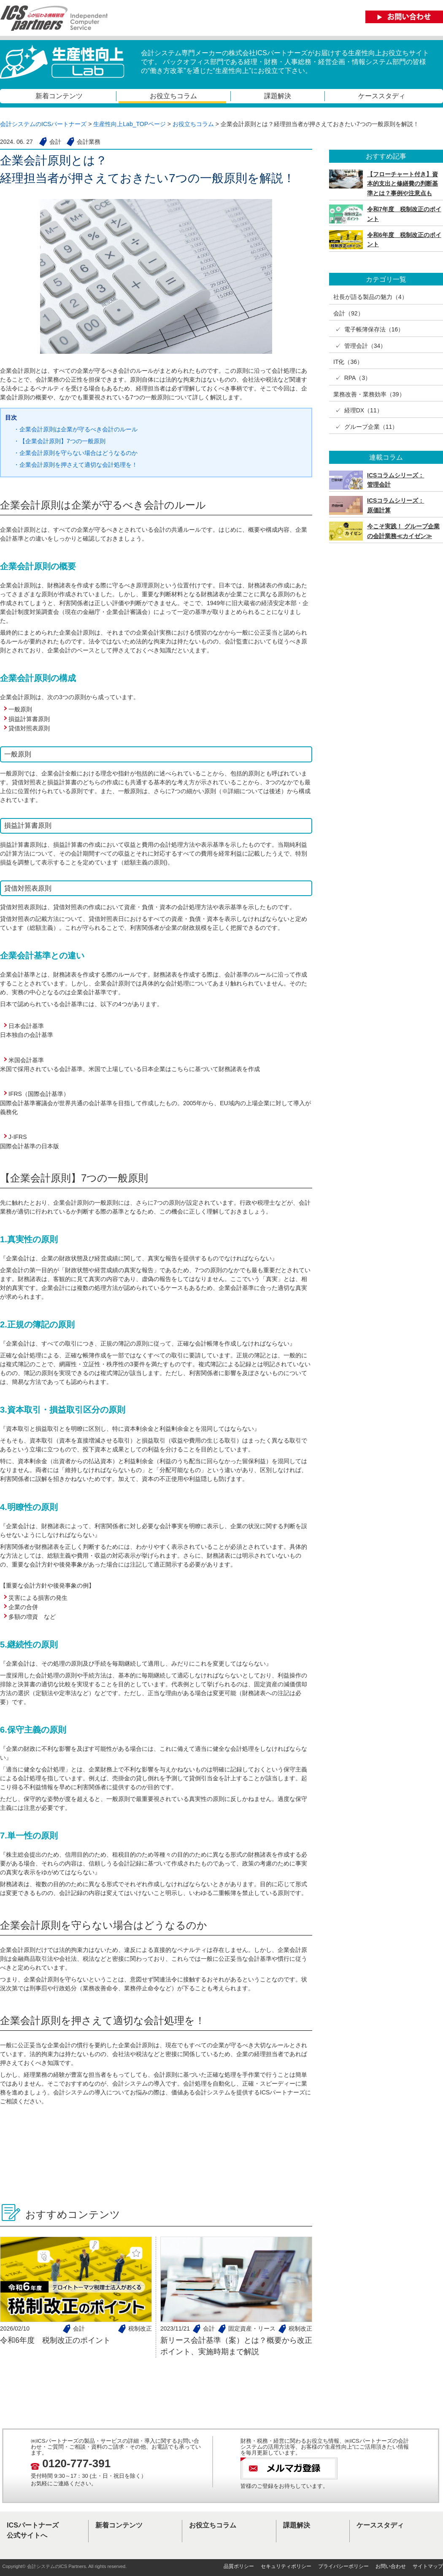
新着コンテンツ (59, 96)
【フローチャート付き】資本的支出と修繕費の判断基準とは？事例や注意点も (402, 183)
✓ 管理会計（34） (359, 345)
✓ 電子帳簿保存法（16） (368, 329)
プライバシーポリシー (343, 2566)
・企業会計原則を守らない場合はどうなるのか (76, 453)
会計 (79, 2328)
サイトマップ (428, 2566)
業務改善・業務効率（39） (369, 394)
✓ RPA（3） (352, 377)
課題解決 (277, 96)
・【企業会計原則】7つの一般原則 (59, 441)
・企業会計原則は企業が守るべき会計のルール (76, 429)
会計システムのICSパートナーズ (43, 124)
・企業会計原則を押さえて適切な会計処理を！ (76, 464)
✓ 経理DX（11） (358, 410)
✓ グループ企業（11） (365, 426)
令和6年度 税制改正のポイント (55, 2340)
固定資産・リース (252, 2328)
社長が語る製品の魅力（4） (370, 296)
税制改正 (140, 2328)
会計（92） (348, 313)
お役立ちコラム (173, 96)
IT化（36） (348, 361)
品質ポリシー (239, 2566)
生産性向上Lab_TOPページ (129, 124)
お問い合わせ (390, 2566)
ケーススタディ (381, 96)
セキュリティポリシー (286, 2566)
